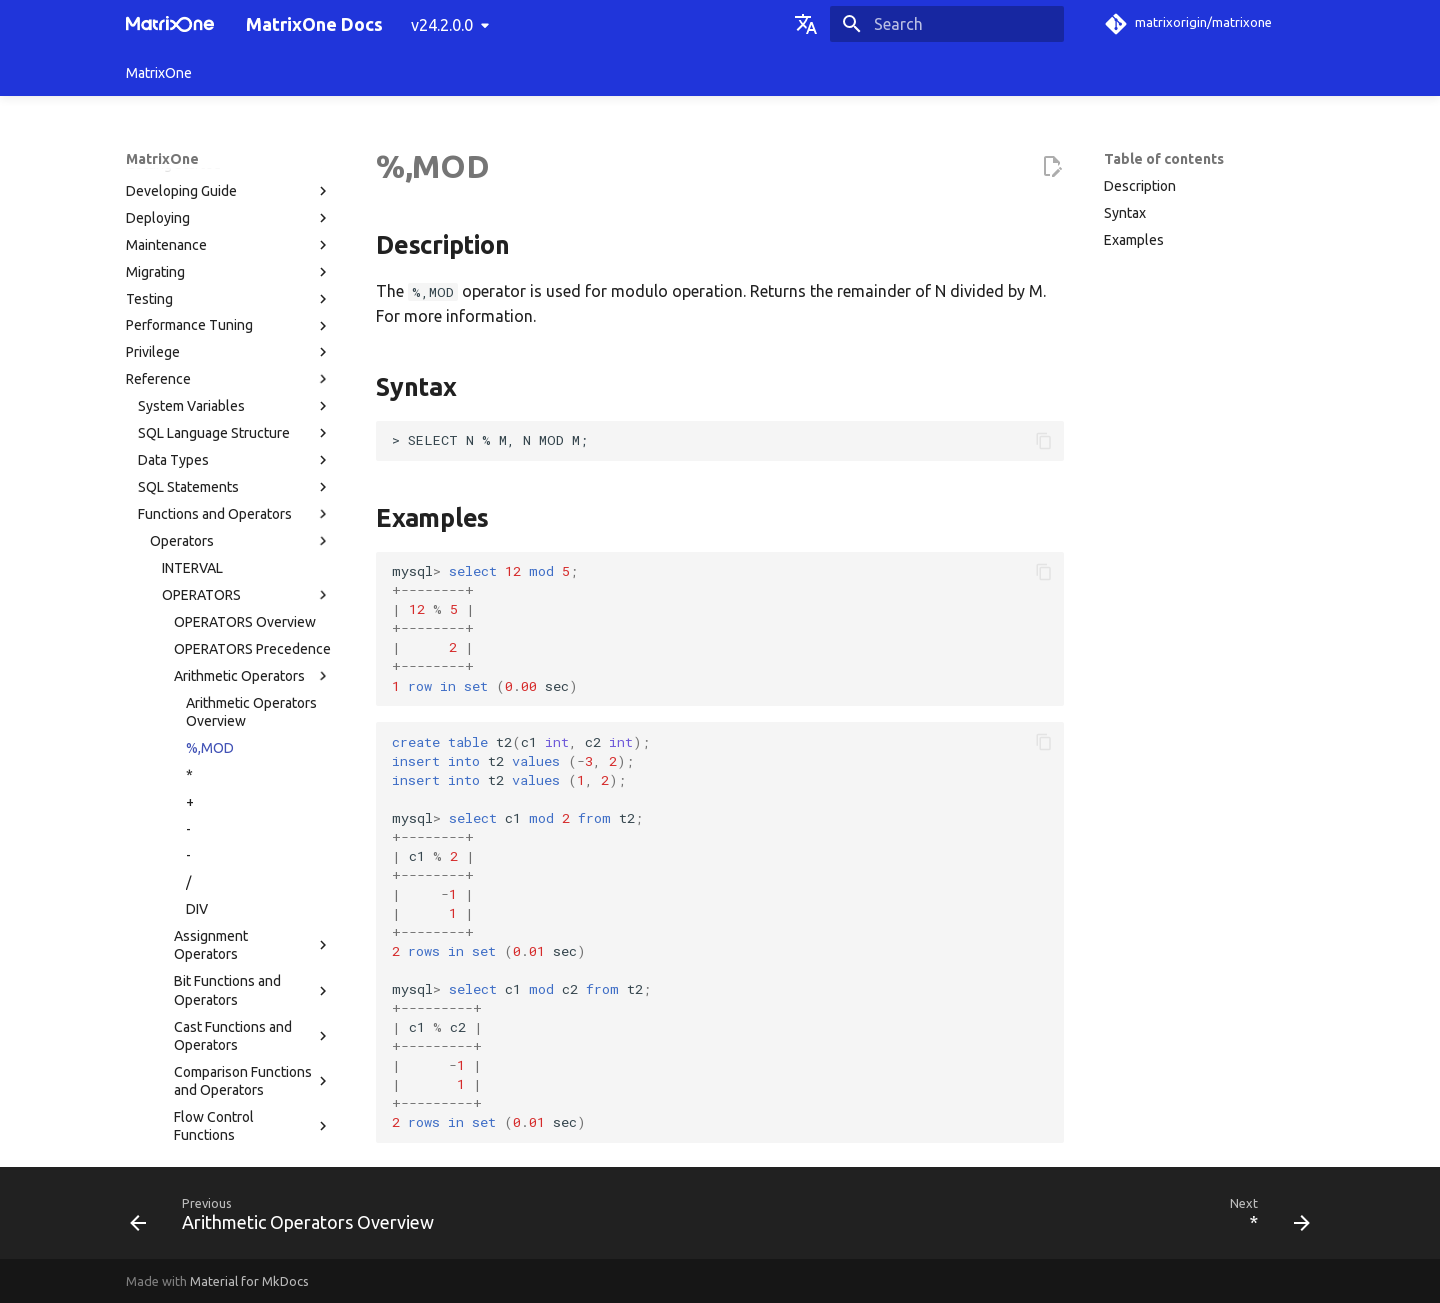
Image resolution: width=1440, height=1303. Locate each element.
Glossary (153, 1142)
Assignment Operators (253, 629)
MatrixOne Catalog (196, 927)
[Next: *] (1264, 1219)
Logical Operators (253, 846)
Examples (1134, 240)
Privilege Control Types (211, 954)
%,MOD (210, 432)
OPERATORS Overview (245, 306)
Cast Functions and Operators (253, 720)
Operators (241, 225)
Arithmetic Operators (253, 360)
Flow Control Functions (253, 810)
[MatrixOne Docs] (170, 24)
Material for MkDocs (249, 1281)
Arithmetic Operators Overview (251, 396)
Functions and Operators (235, 198)
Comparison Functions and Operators (253, 765)
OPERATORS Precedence (252, 333)
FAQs (229, 1088)
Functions (241, 873)
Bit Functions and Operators (253, 674)
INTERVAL (192, 252)
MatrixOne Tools (235, 1035)
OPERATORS (247, 279)
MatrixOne (159, 73)
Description (1140, 186)
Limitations (235, 981)
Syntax (1125, 213)
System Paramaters (235, 900)
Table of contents (1164, 159)
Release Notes (229, 1115)
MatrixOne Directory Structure (232, 1008)
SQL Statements (235, 171)
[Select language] (806, 24)
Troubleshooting (229, 1061)
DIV (197, 593)
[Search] (947, 24)
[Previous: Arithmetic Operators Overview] (288, 1219)
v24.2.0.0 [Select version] (442, 25)
